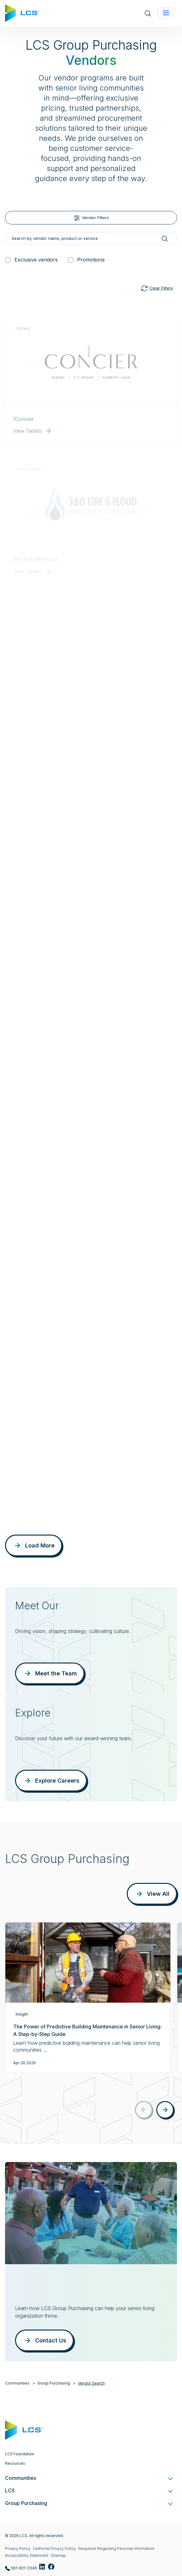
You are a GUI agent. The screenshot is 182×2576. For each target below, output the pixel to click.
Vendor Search (91, 2383)
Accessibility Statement (26, 2555)
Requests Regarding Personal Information (116, 2548)
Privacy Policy (17, 2548)
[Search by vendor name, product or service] (91, 238)
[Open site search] (147, 13)
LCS (88, 2490)
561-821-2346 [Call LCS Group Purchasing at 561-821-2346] (21, 2568)
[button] (165, 2110)
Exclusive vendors (36, 259)
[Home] (22, 12)
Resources (15, 2463)
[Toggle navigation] (166, 13)
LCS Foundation (19, 2454)
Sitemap (58, 2555)
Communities (17, 2383)
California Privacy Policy (54, 2548)
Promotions (91, 259)
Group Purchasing (53, 2383)
